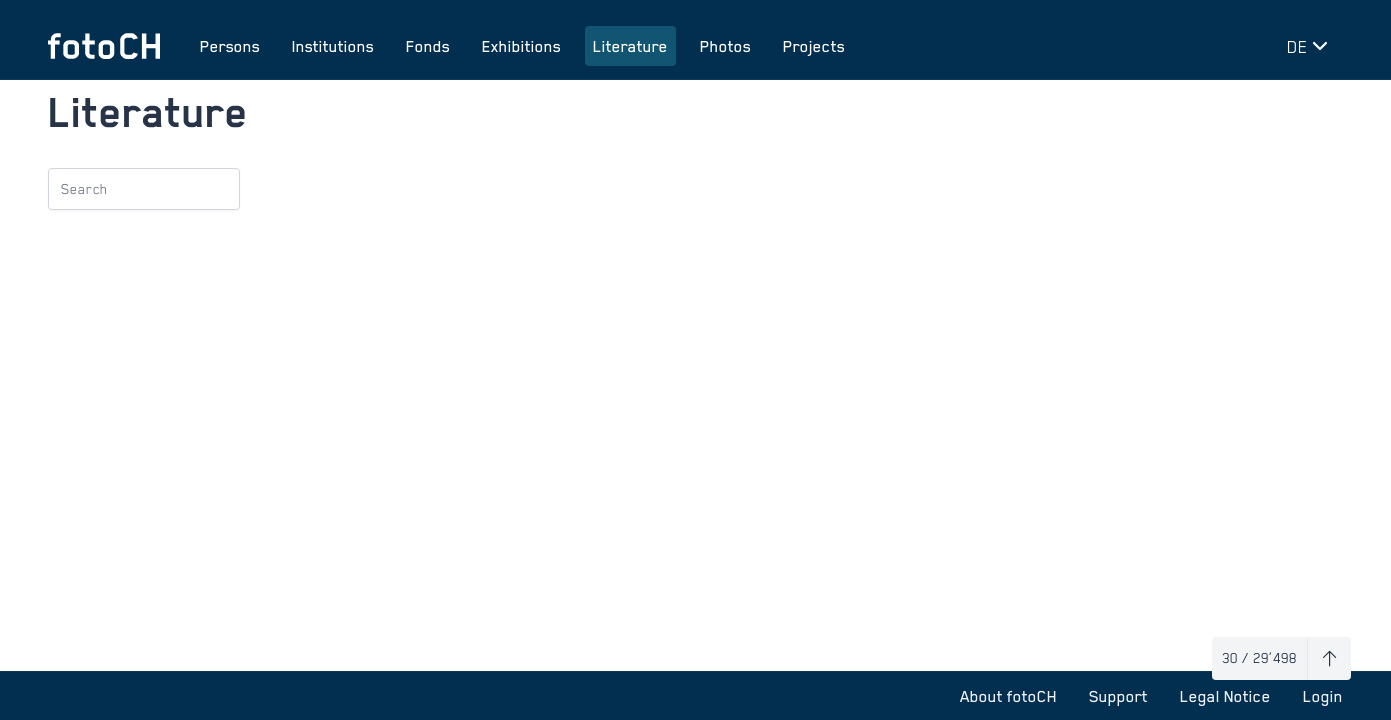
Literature (630, 46)
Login (1323, 696)
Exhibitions (521, 46)
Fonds (428, 46)
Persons (230, 46)
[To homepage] (104, 46)
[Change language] (1311, 46)
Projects (814, 46)
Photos (725, 46)
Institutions (333, 46)
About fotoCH (1008, 696)
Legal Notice (1225, 696)
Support (1118, 696)
